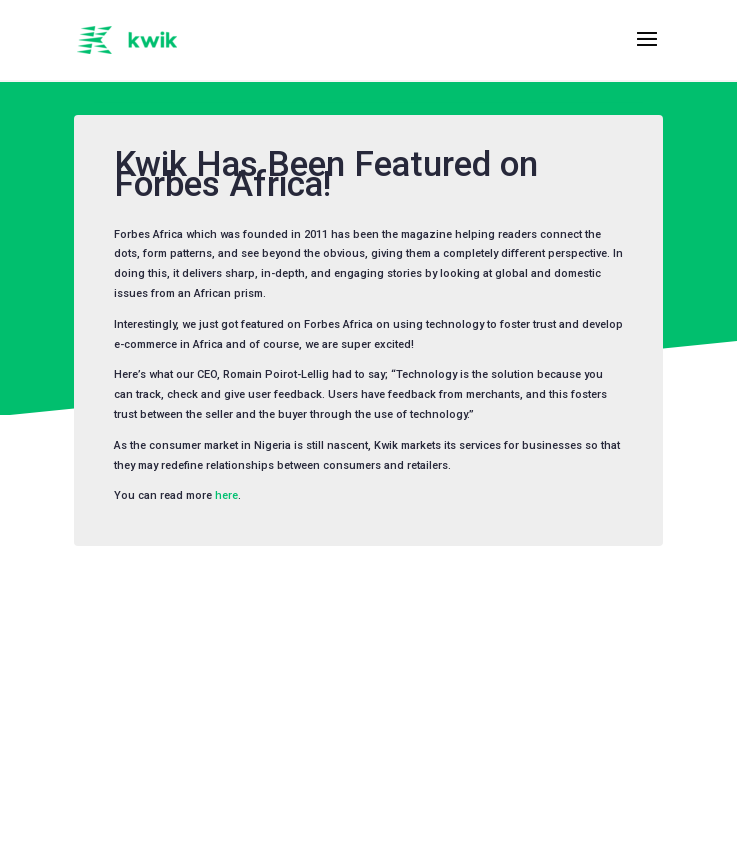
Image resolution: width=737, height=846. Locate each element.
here (226, 495)
